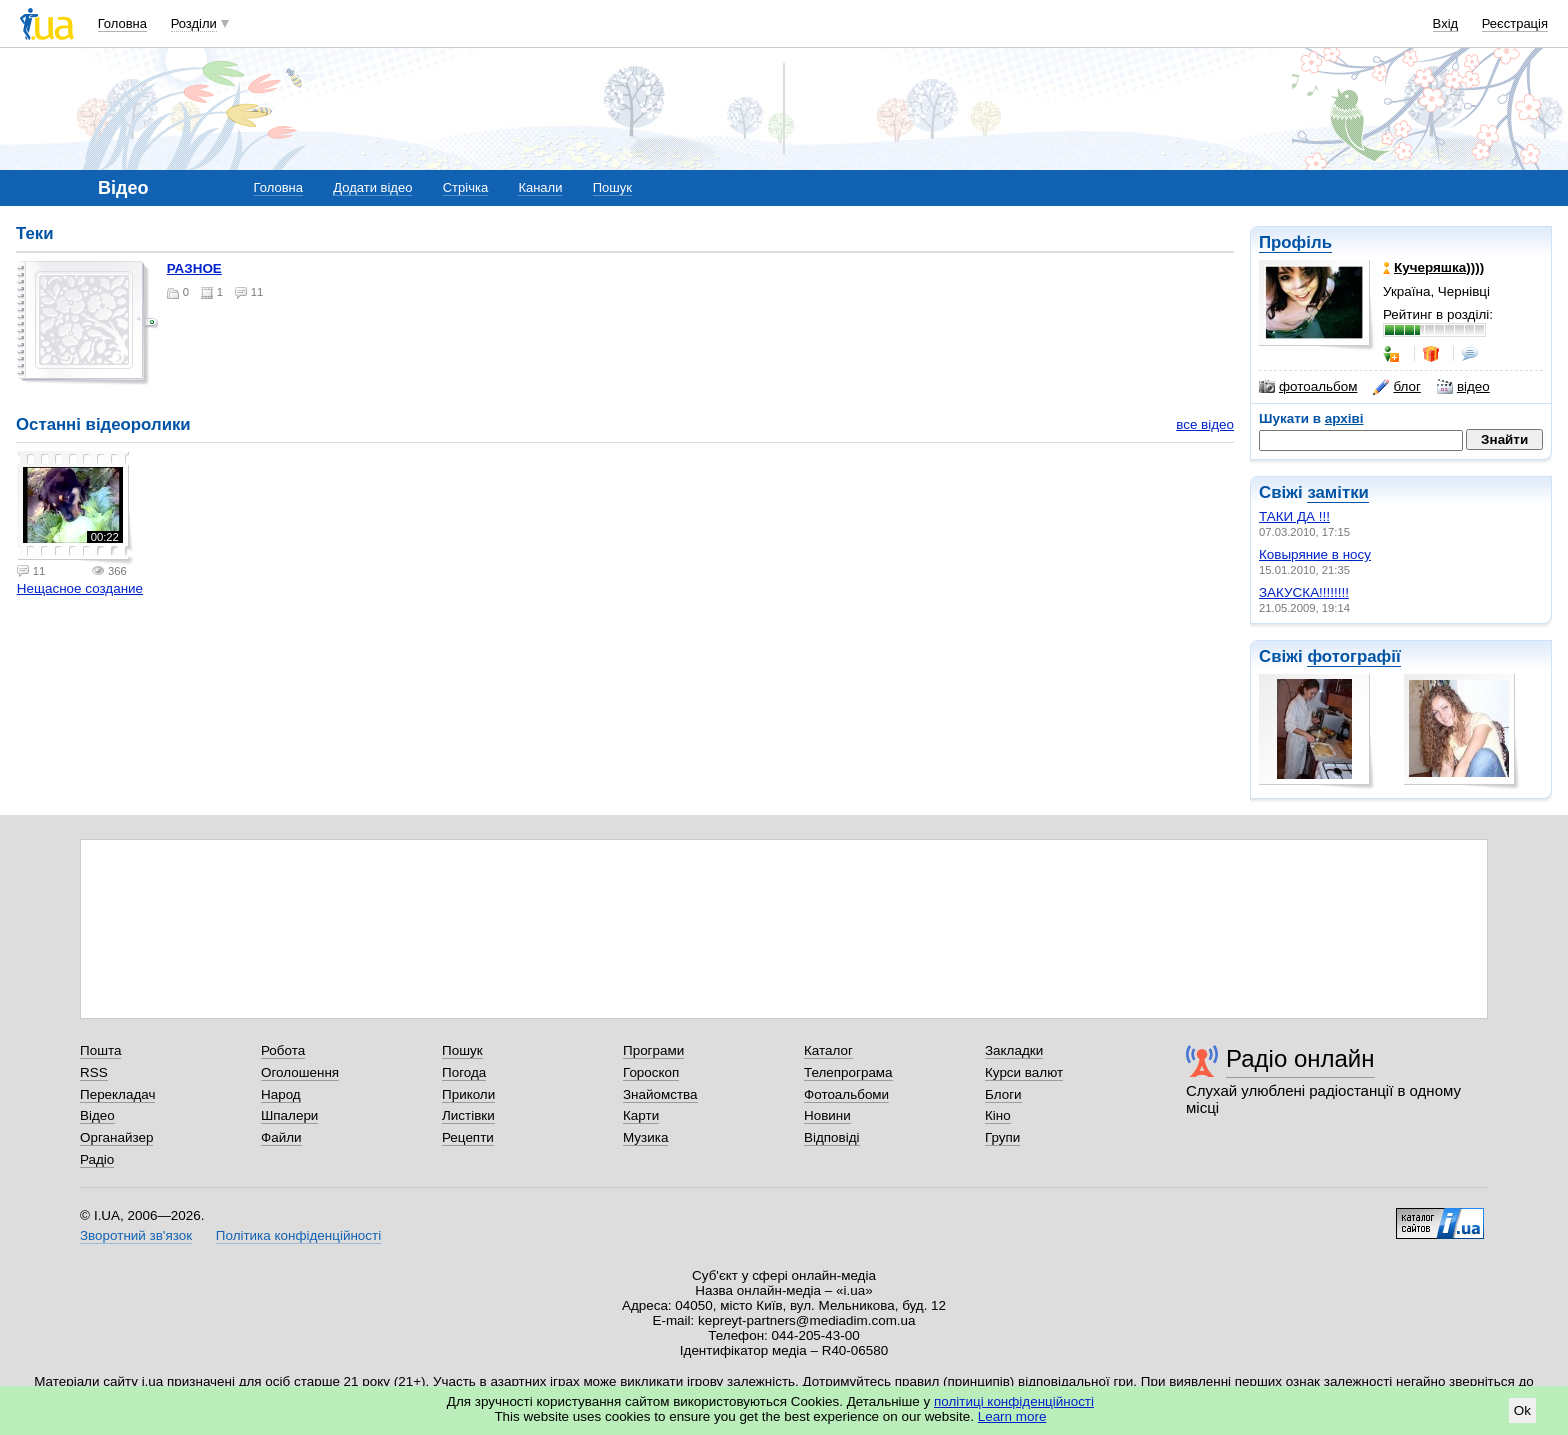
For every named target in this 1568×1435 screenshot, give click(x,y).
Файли (281, 1137)
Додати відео (372, 187)
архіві (1344, 418)
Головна (122, 23)
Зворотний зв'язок (136, 1235)
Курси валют (1024, 1072)
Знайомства (660, 1094)
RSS (94, 1072)
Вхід (1446, 23)
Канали (540, 187)
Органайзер (116, 1137)
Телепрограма (848, 1072)
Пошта (100, 1050)
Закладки (1014, 1050)
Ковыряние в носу (1315, 554)
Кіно (998, 1115)
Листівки (468, 1115)
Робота (283, 1050)
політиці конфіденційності (1014, 1401)
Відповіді (832, 1137)
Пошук (612, 187)
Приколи (468, 1094)
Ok (1522, 1410)
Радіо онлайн (1300, 1058)
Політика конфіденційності (298, 1235)
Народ (281, 1094)
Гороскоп (651, 1072)
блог (1396, 387)
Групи (1002, 1137)
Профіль (1295, 242)
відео (1463, 387)
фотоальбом (1308, 387)
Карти (641, 1115)
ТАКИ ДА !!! (1294, 516)
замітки (1338, 492)
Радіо (97, 1159)
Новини (827, 1115)
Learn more (1012, 1416)
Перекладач (117, 1094)
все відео (1205, 424)
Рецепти (468, 1137)
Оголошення (300, 1072)
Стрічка (465, 187)
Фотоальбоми (846, 1094)
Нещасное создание (80, 588)
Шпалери (289, 1115)
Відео (97, 1115)
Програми (653, 1050)
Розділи (194, 23)
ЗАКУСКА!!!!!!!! (1304, 592)
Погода (464, 1072)
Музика (645, 1137)
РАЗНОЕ (194, 268)
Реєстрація (1515, 23)
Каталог (828, 1050)
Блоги (1003, 1094)
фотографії (1353, 656)
